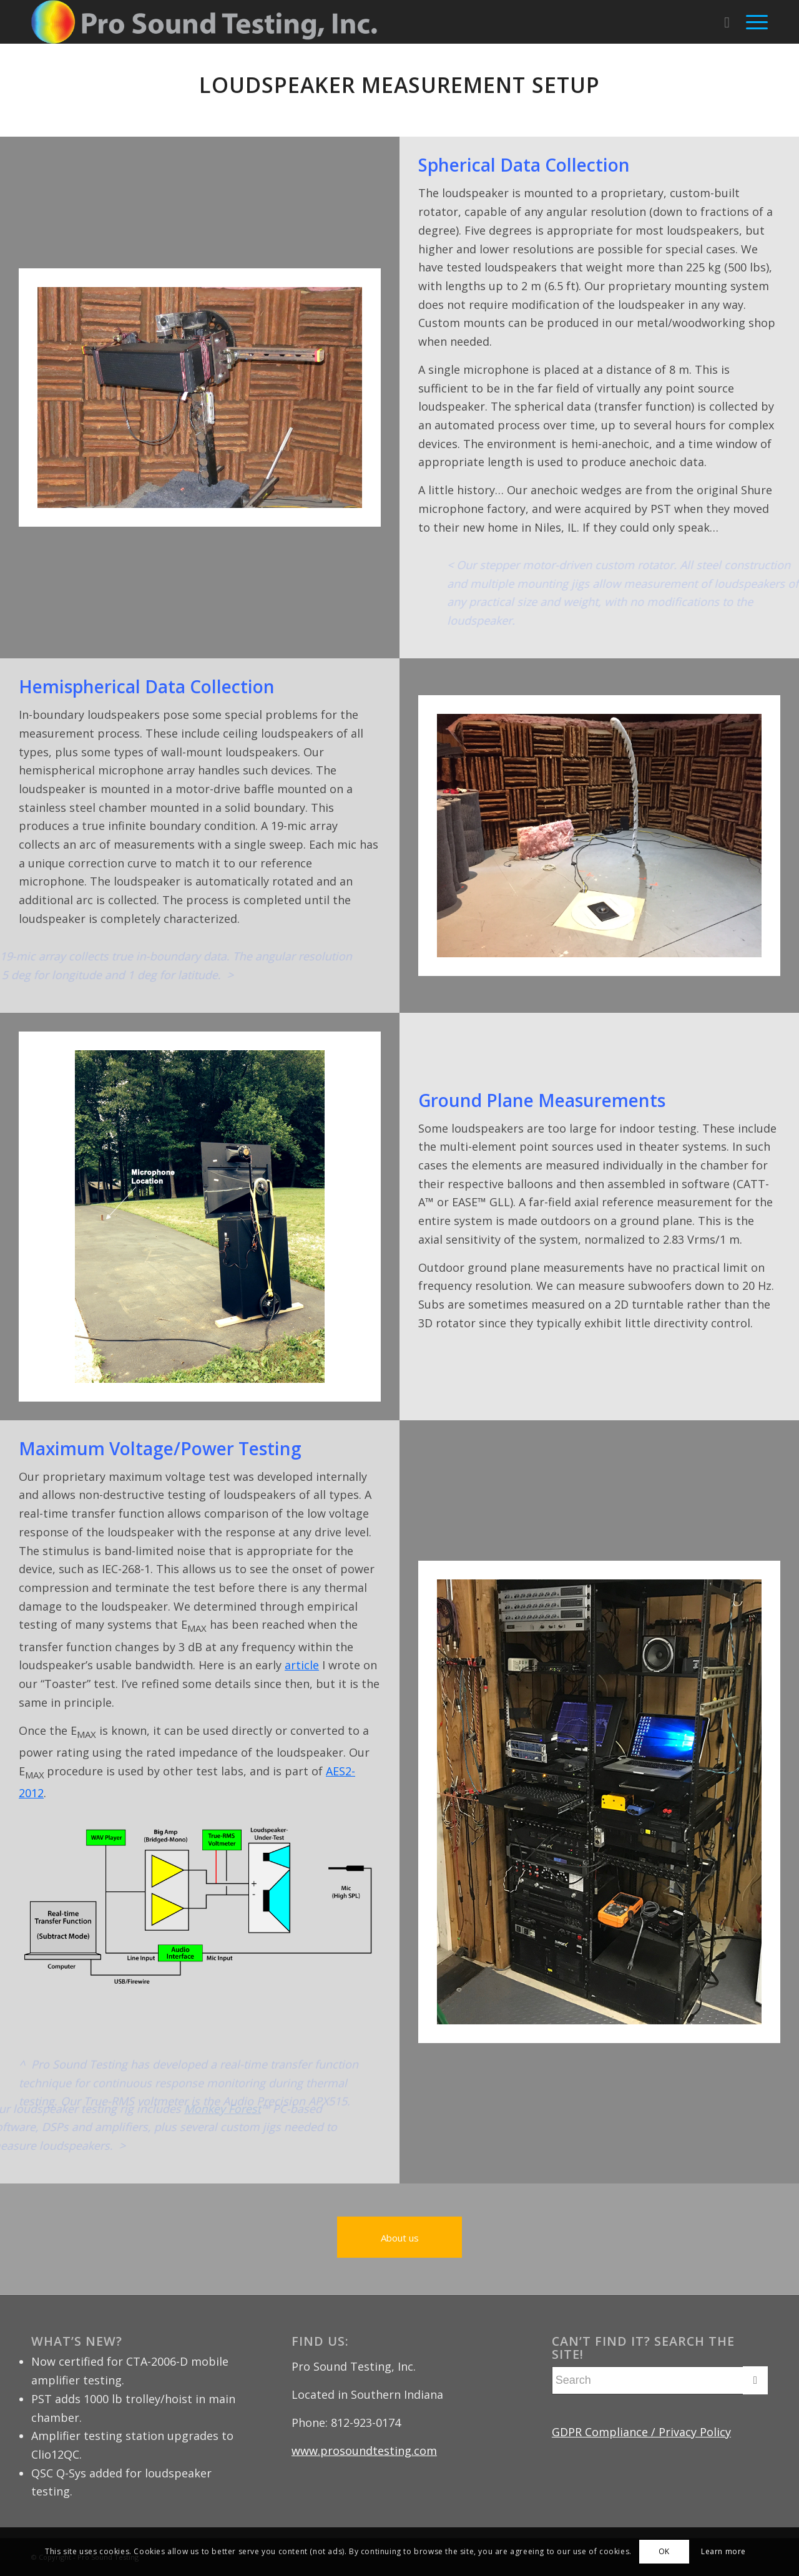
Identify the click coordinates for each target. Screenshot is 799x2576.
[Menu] (753, 22)
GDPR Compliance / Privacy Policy (641, 2431)
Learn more (723, 2551)
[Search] (727, 22)
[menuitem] (727, 22)
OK (664, 2551)
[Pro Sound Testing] (204, 22)
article (302, 1664)
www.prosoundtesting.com (364, 2450)
